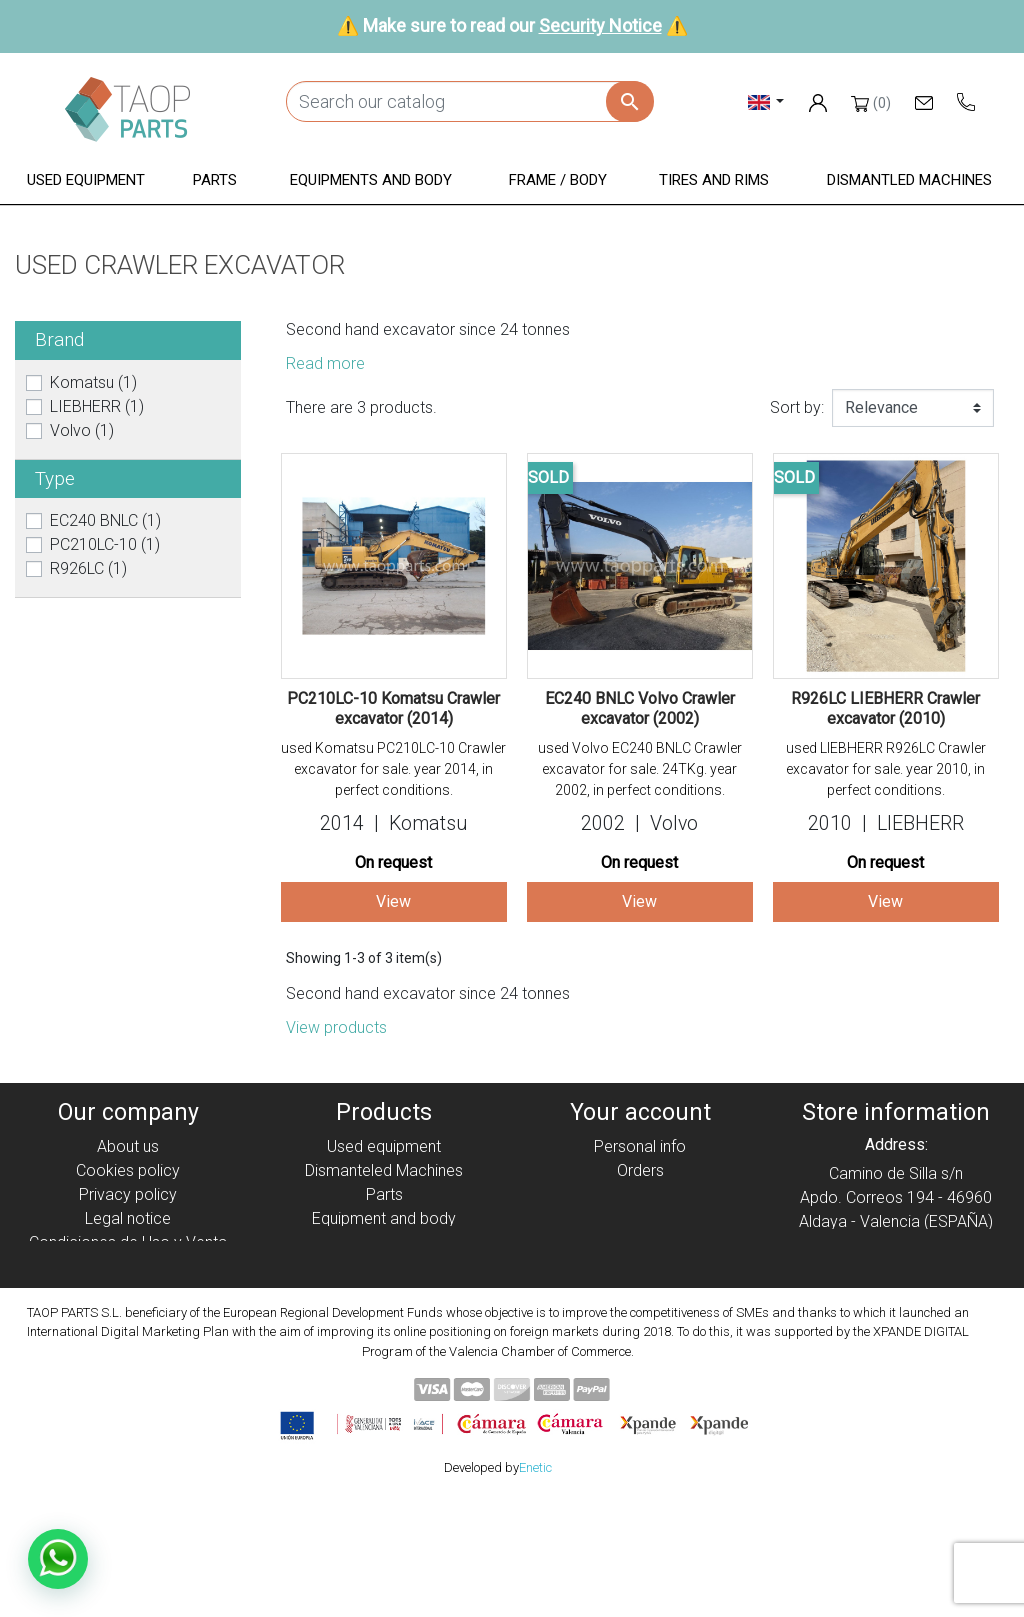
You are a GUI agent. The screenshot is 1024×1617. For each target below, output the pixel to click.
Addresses (640, 1218)
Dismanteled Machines (384, 1170)
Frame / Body (384, 1242)
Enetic (535, 1586)
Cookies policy (128, 1170)
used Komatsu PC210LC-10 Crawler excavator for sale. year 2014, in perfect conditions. (393, 769)
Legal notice (128, 1218)
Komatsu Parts (384, 1290)
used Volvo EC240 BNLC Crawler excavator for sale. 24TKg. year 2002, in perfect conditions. (640, 769)
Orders (640, 1170)
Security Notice (600, 25)
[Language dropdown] (766, 101)
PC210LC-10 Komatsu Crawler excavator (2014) (393, 708)
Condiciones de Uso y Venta (128, 1242)
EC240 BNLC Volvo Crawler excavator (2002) (640, 708)
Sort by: (797, 407)
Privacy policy (128, 1194)
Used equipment (384, 1146)
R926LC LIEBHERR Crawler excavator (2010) (885, 708)
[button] (86, 181)
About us (128, 1146)
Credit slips (640, 1194)
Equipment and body (384, 1218)
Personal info (640, 1146)
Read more (325, 363)
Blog (128, 1314)
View (393, 901)
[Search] (469, 101)
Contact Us (128, 1290)
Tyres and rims (384, 1266)
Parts (384, 1194)
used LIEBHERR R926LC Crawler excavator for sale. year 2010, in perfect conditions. (886, 769)
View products (336, 1027)
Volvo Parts (384, 1314)
